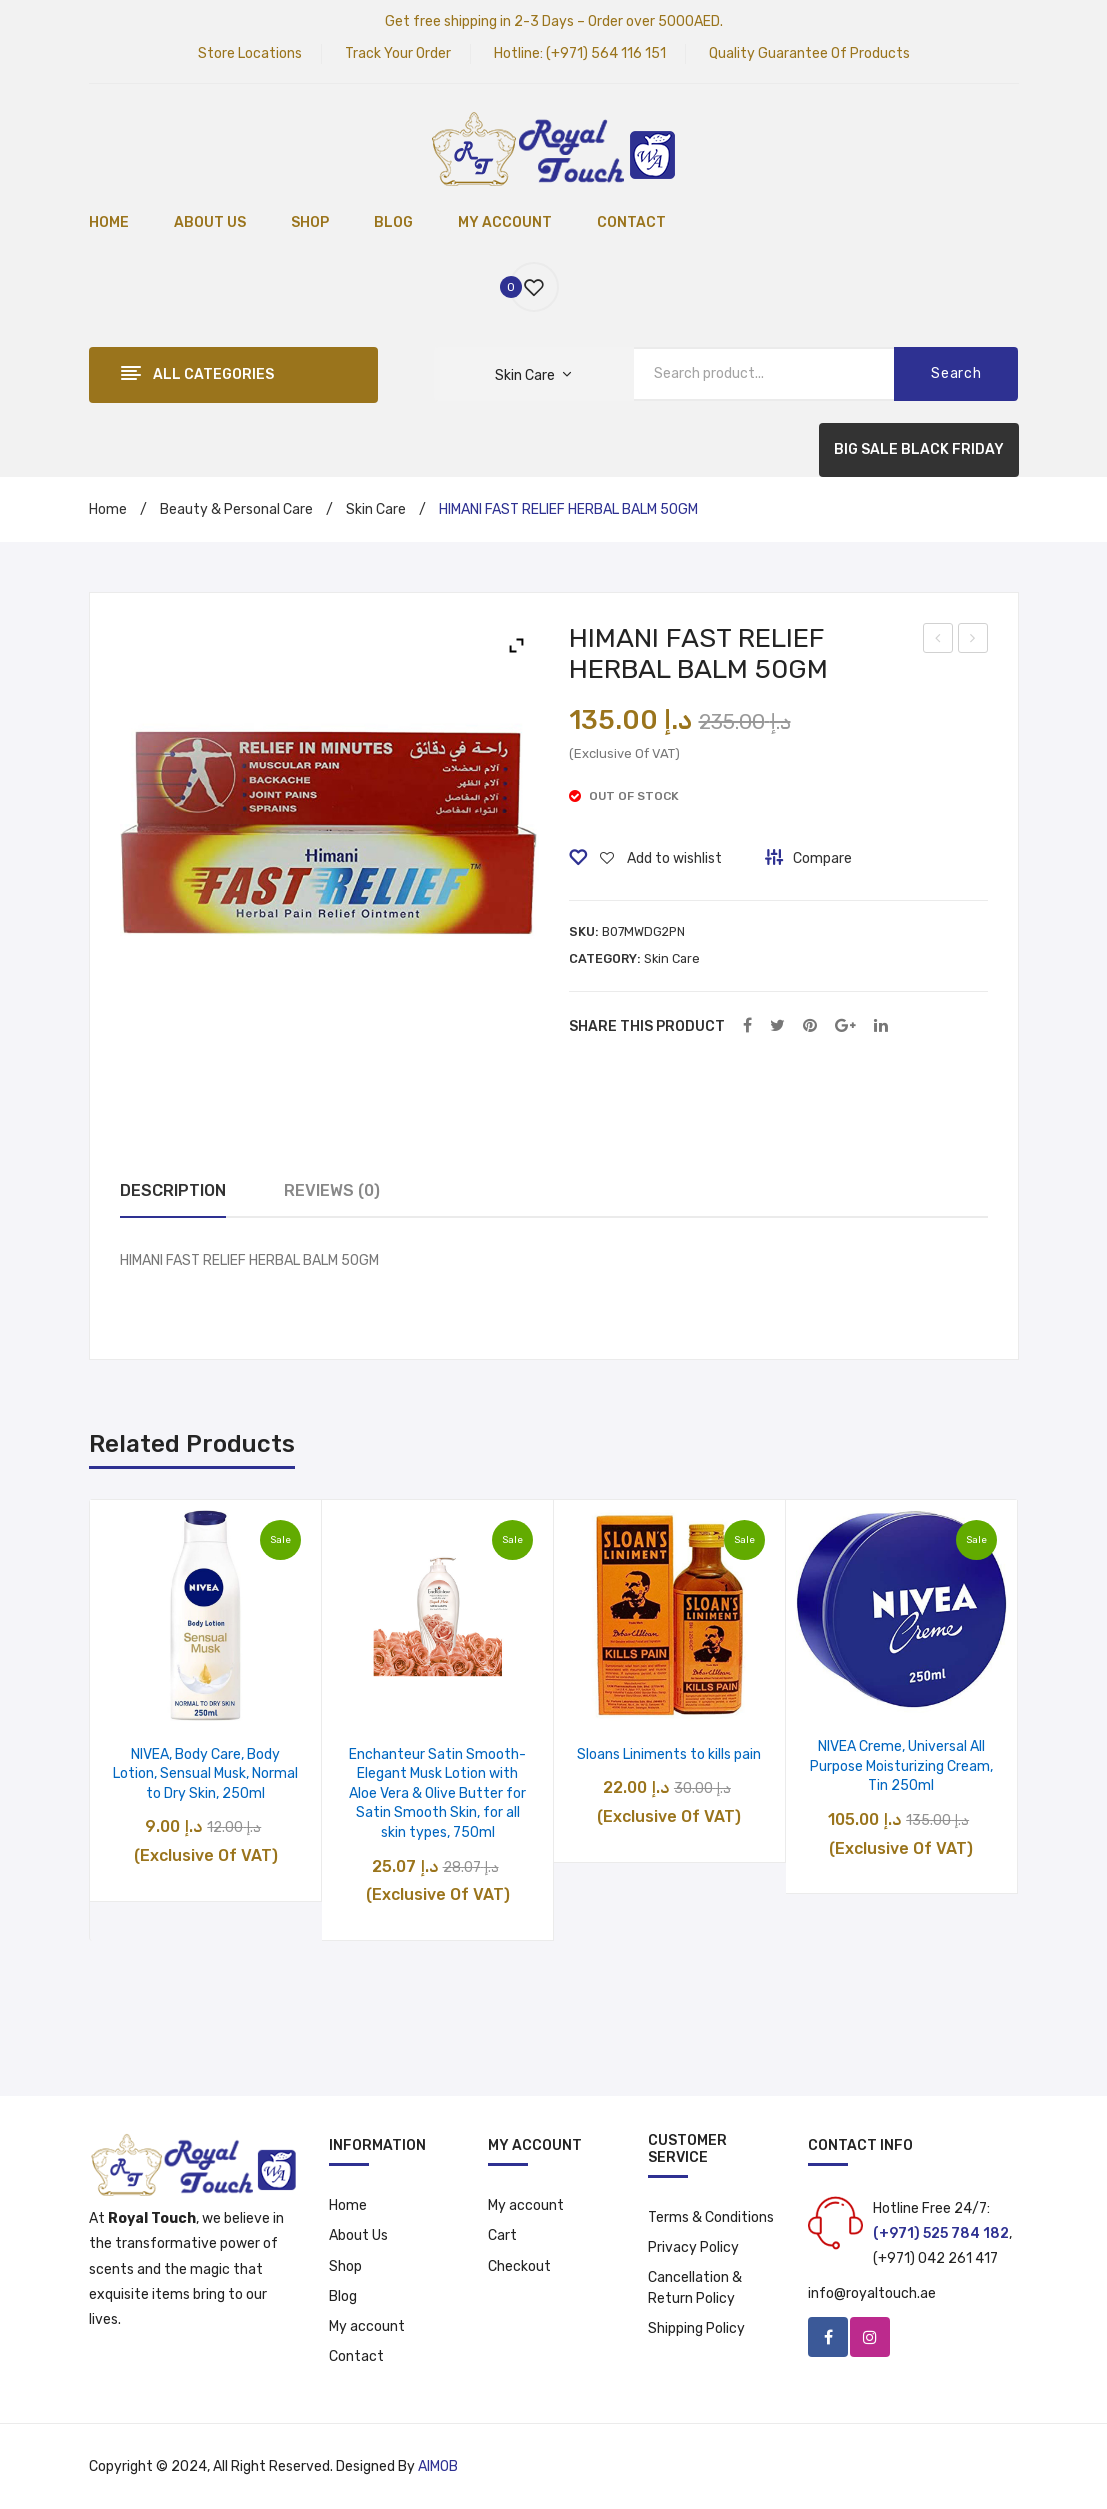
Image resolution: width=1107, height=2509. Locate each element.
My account (367, 2326)
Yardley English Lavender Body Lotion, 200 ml (938, 641)
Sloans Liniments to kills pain (669, 1754)
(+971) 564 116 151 (606, 53)
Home (108, 509)
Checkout (519, 2266)
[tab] (173, 1191)
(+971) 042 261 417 (935, 2258)
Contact (356, 2356)
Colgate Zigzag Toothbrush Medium (973, 641)
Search (956, 373)
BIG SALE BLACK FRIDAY (919, 449)
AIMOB (438, 2466)
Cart (502, 2235)
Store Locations (250, 53)
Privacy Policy (693, 2247)
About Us (358, 2235)
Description (173, 1190)
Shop (345, 2266)
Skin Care (376, 509)
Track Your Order (398, 53)
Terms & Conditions (711, 2217)
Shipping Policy (696, 2328)
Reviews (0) (332, 1190)
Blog (343, 2296)
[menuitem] (109, 224)
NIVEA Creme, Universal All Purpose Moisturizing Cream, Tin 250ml (901, 1766)
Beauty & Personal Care (236, 509)
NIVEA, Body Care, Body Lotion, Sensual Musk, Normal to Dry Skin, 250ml (205, 1774)
